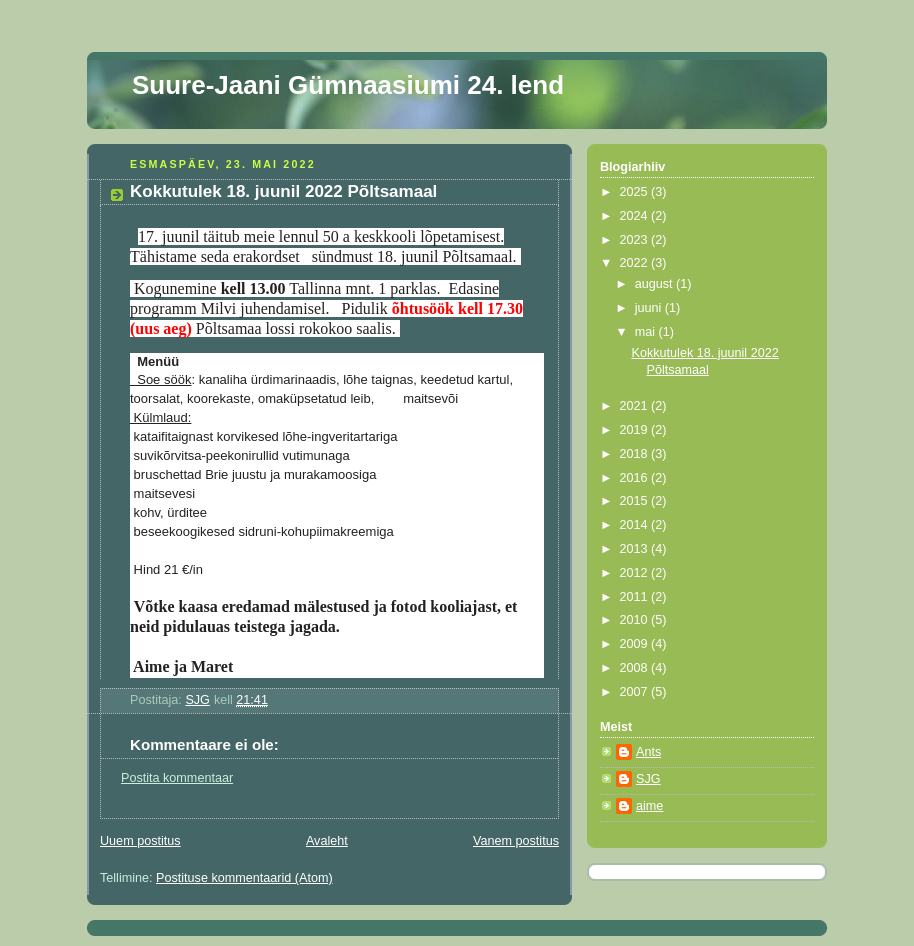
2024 (636, 216)
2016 (636, 478)
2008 (636, 668)
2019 (636, 430)
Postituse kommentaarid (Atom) (244, 878)
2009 (636, 644)
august (655, 284)
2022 (636, 263)
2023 (636, 240)
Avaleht (327, 841)
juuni (650, 308)
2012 (636, 573)
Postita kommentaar (177, 778)
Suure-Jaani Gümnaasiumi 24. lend (348, 85)
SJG (648, 779)
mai (647, 332)
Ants (648, 752)
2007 (636, 692)
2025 (636, 192)
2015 (636, 501)
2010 (636, 620)
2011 (636, 597)
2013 (636, 549)
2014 (636, 525)
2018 (636, 454)
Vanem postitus (516, 841)
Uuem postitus (140, 841)
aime (649, 806)
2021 (636, 406)
